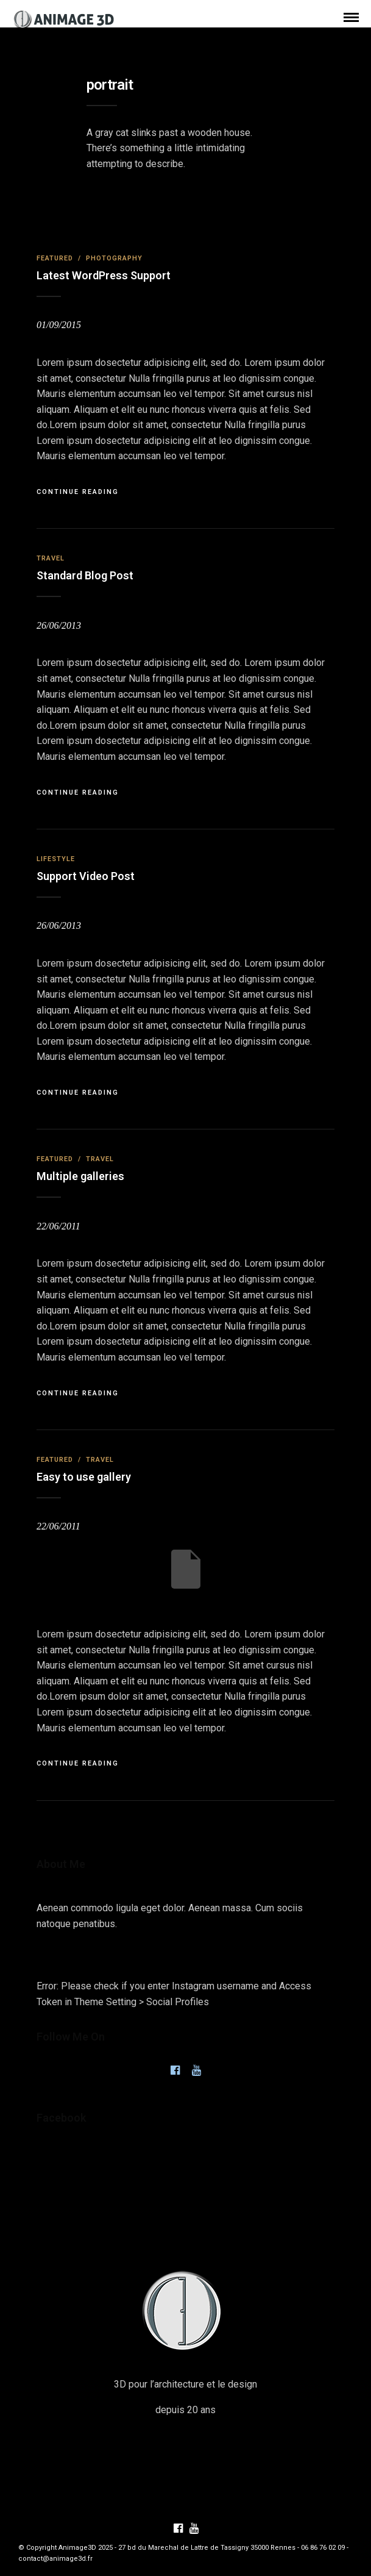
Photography (114, 258)
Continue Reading (78, 492)
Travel (51, 558)
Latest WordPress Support (104, 275)
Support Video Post (86, 876)
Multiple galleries (80, 1176)
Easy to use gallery (84, 1476)
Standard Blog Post (85, 575)
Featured (55, 258)
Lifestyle (56, 859)
